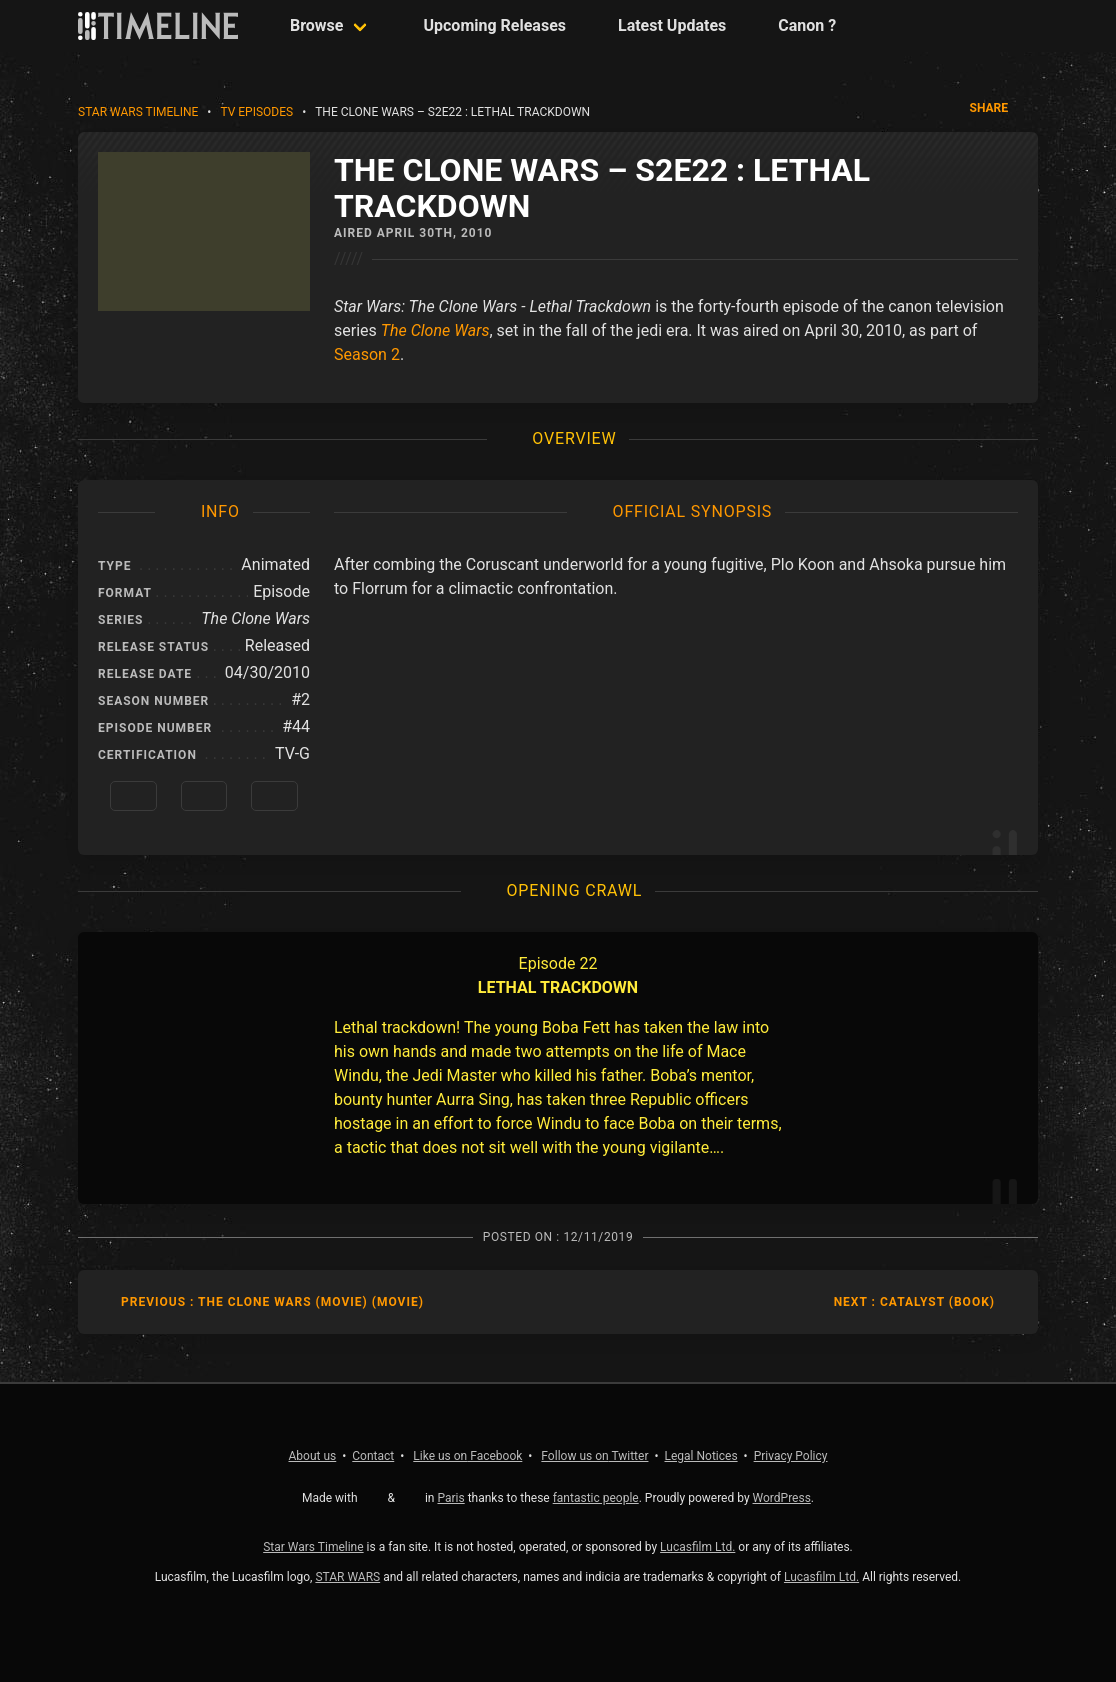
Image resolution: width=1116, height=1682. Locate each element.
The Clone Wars (435, 330)
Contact (373, 1456)
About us (313, 1456)
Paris (450, 1498)
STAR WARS (347, 1577)
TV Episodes (256, 112)
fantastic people (596, 1498)
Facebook (467, 1456)
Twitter (594, 1456)
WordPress (782, 1498)
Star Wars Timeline (138, 112)
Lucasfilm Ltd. (697, 1547)
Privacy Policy (791, 1456)
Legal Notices (701, 1456)
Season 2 (367, 354)
